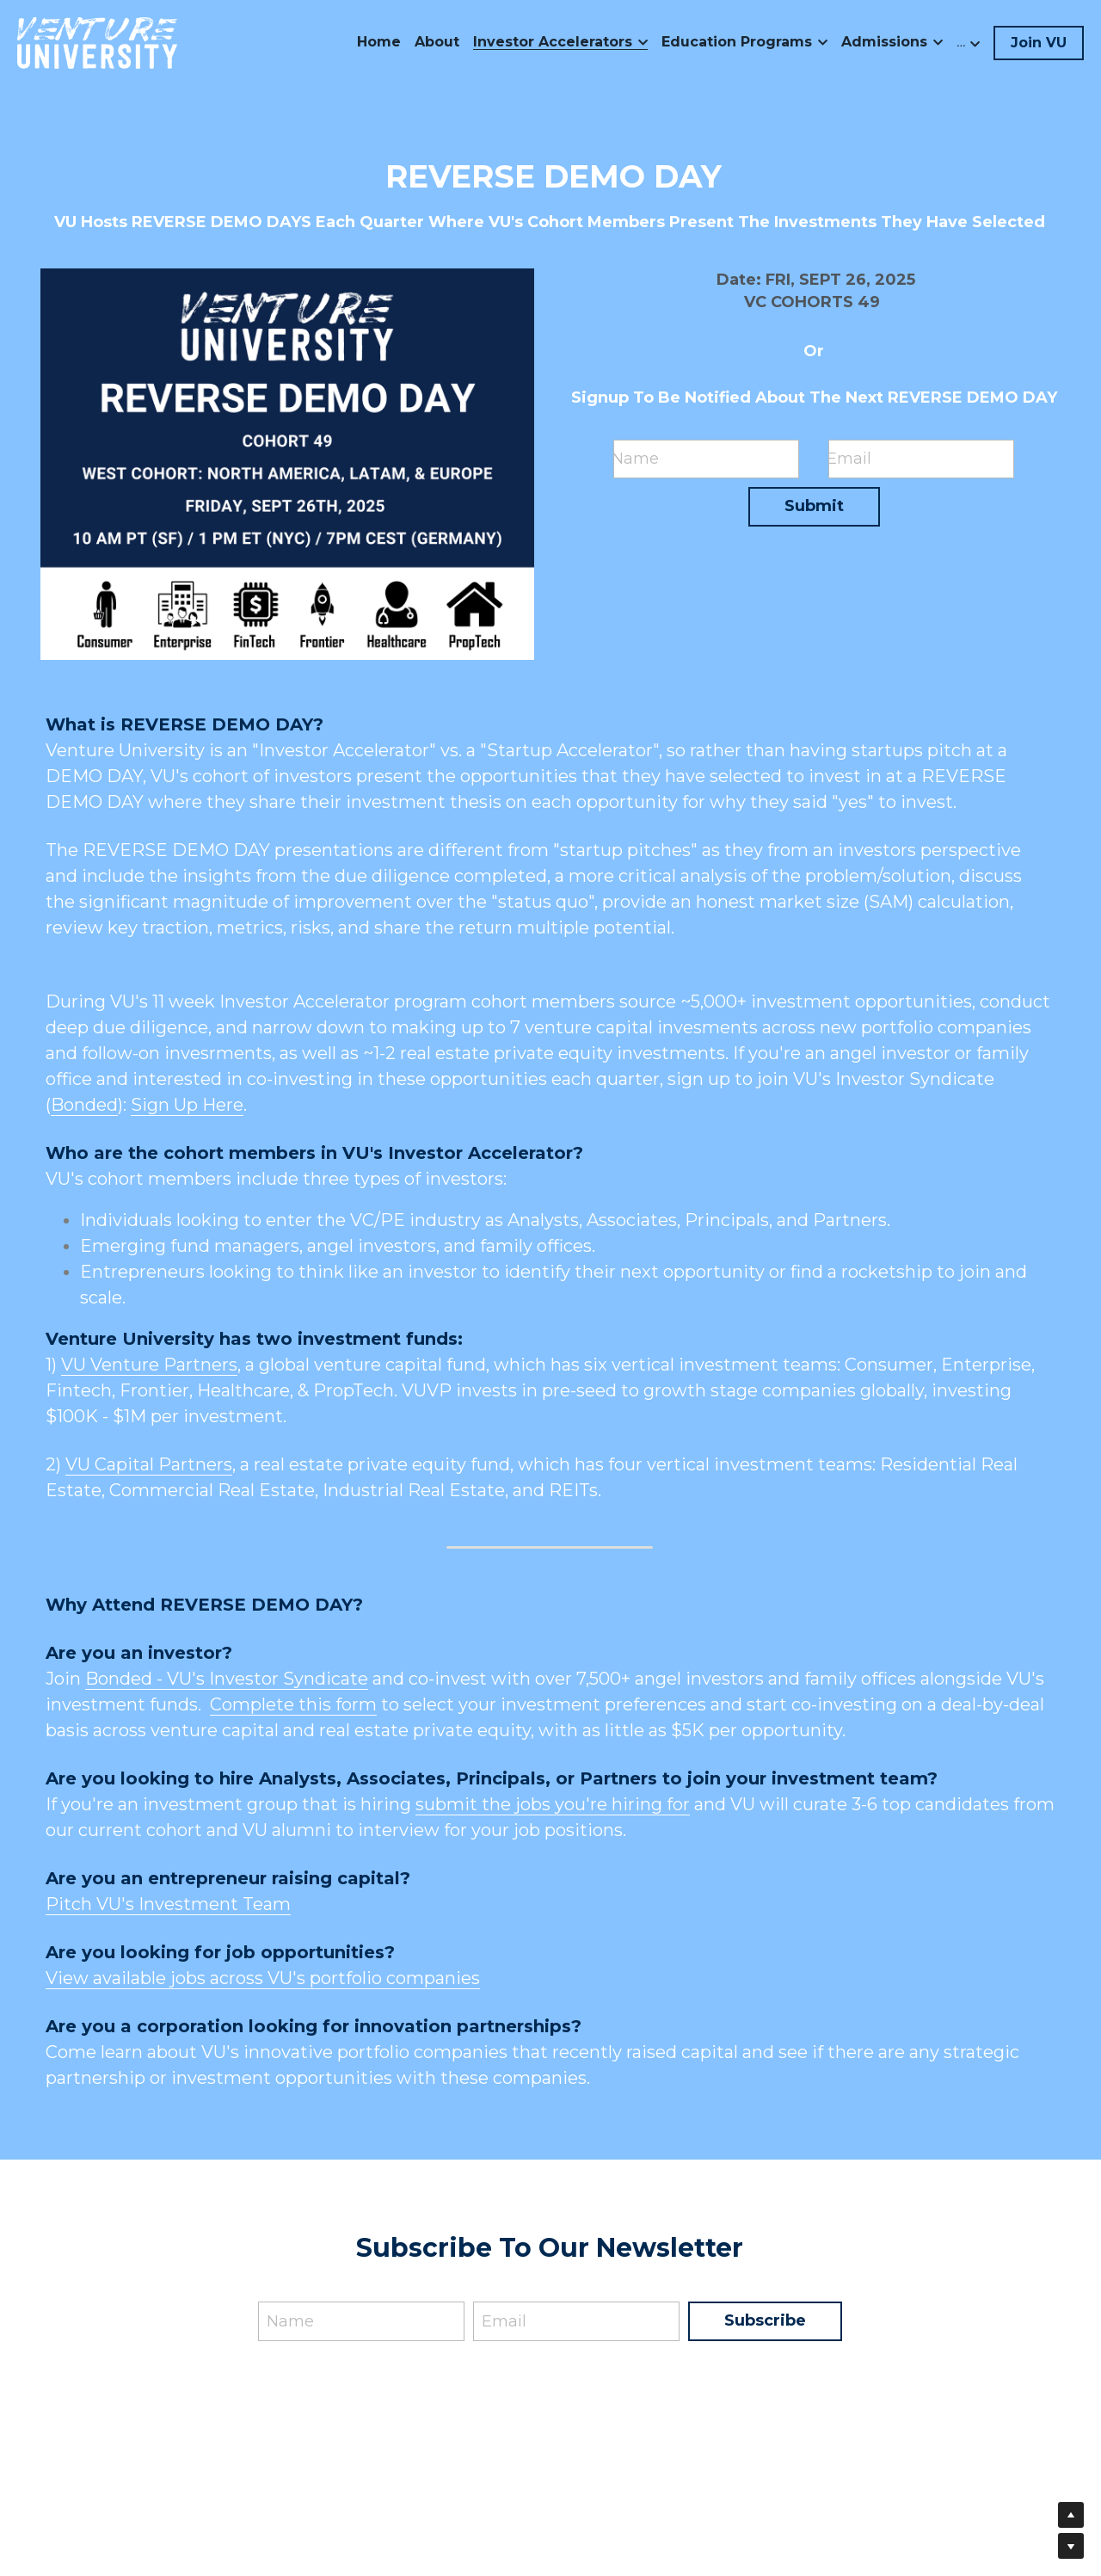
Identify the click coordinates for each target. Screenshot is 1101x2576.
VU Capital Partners (148, 1464)
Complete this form (293, 1704)
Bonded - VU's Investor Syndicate (226, 1678)
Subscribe (765, 2320)
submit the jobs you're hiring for (552, 1804)
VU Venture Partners (149, 1364)
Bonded (84, 1104)
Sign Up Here (187, 1104)
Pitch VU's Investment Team (168, 1904)
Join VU (1039, 42)
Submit (814, 505)
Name (635, 458)
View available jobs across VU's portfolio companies (263, 1978)
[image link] (97, 41)
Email (849, 458)
